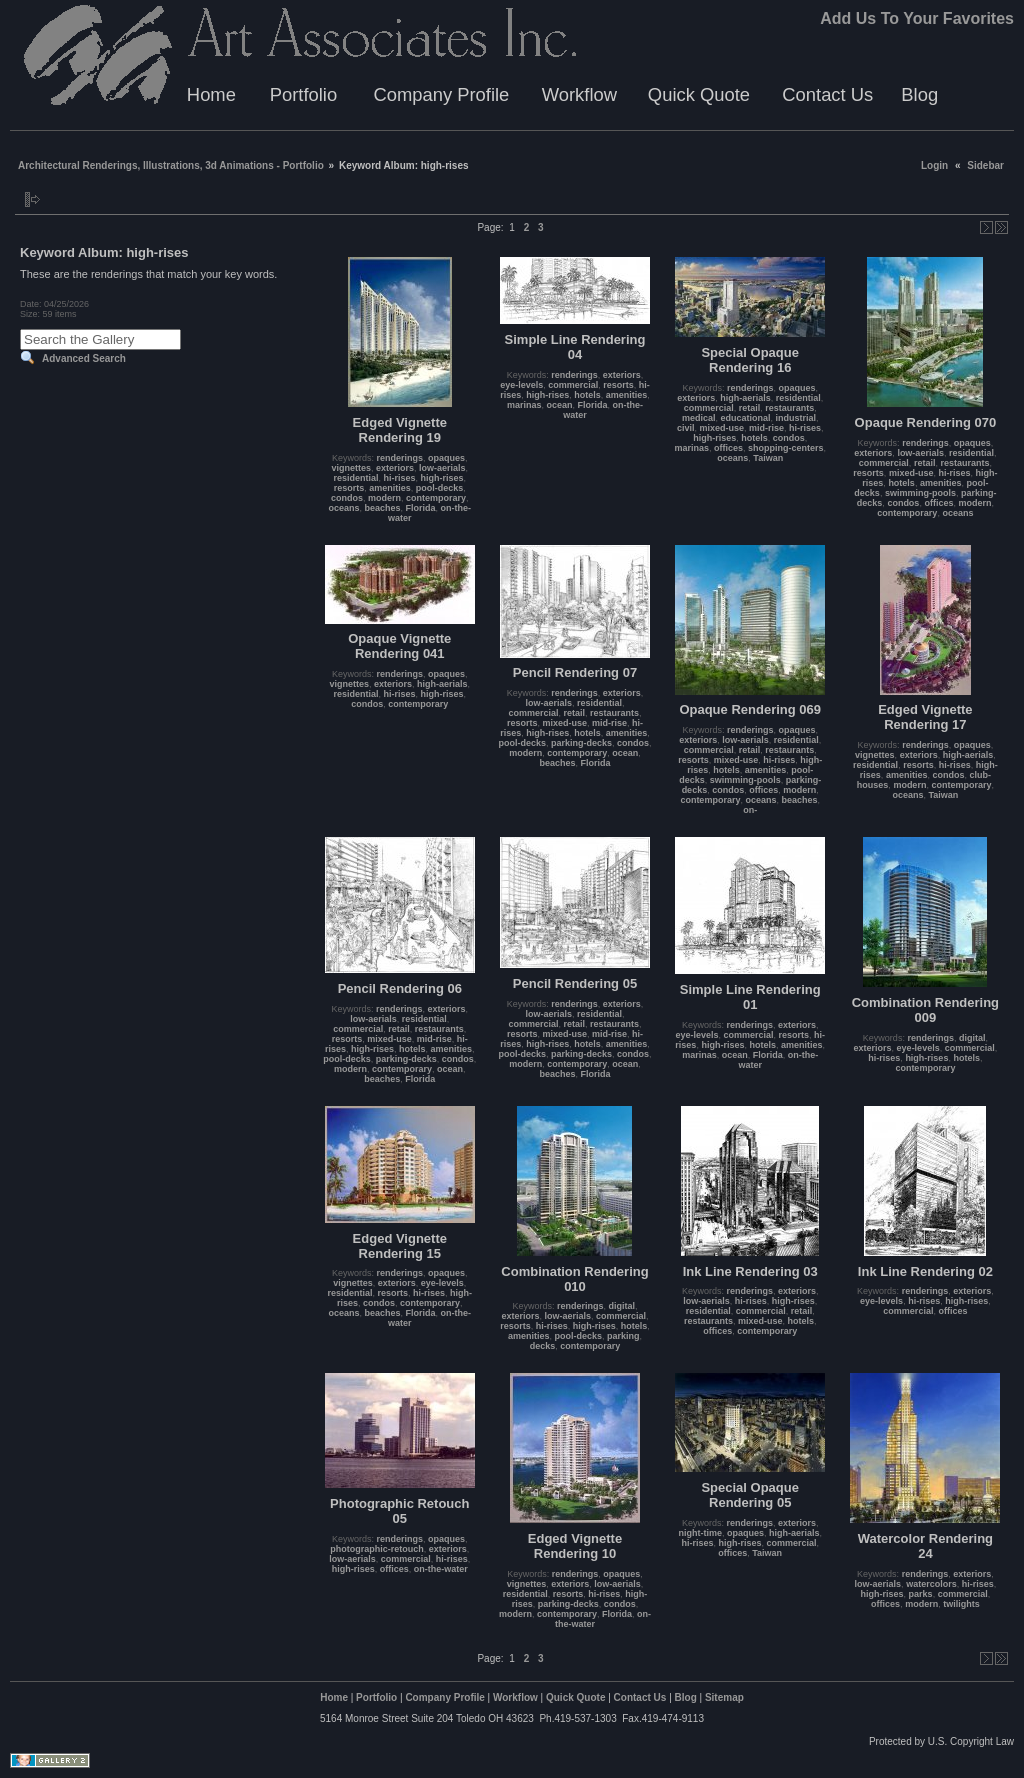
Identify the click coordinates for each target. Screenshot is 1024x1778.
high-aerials (745, 398)
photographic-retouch (377, 1549)
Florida (421, 508)
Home (211, 94)
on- (750, 810)
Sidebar (985, 165)
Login (934, 165)
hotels (587, 395)
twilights (961, 1604)
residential (355, 478)
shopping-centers (786, 448)
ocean (559, 405)
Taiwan (768, 458)
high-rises (442, 478)
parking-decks (581, 743)
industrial (795, 418)
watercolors (931, 1584)
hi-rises (400, 478)
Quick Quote (699, 94)
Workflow (579, 94)
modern (384, 498)
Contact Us (827, 94)
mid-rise (766, 428)
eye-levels (521, 385)
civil (686, 428)
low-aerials (442, 468)
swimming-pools (920, 493)
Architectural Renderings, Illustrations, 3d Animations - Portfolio (171, 165)
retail (750, 408)
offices (728, 448)
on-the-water (441, 1569)
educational (745, 418)
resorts (349, 488)
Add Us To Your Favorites (917, 18)
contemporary (436, 498)
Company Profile (441, 94)
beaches (383, 508)
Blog (919, 94)
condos (347, 498)
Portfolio (303, 94)
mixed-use (721, 428)
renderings (400, 458)
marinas (524, 405)
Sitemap (724, 1697)
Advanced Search (84, 358)
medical (699, 418)
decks (543, 1346)
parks (921, 1594)
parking (623, 1336)
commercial (573, 385)
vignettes (351, 468)
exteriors (395, 468)
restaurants (789, 408)
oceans (343, 508)
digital (972, 1038)
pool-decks (440, 488)
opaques (446, 458)
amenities (390, 488)
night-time (700, 1533)
